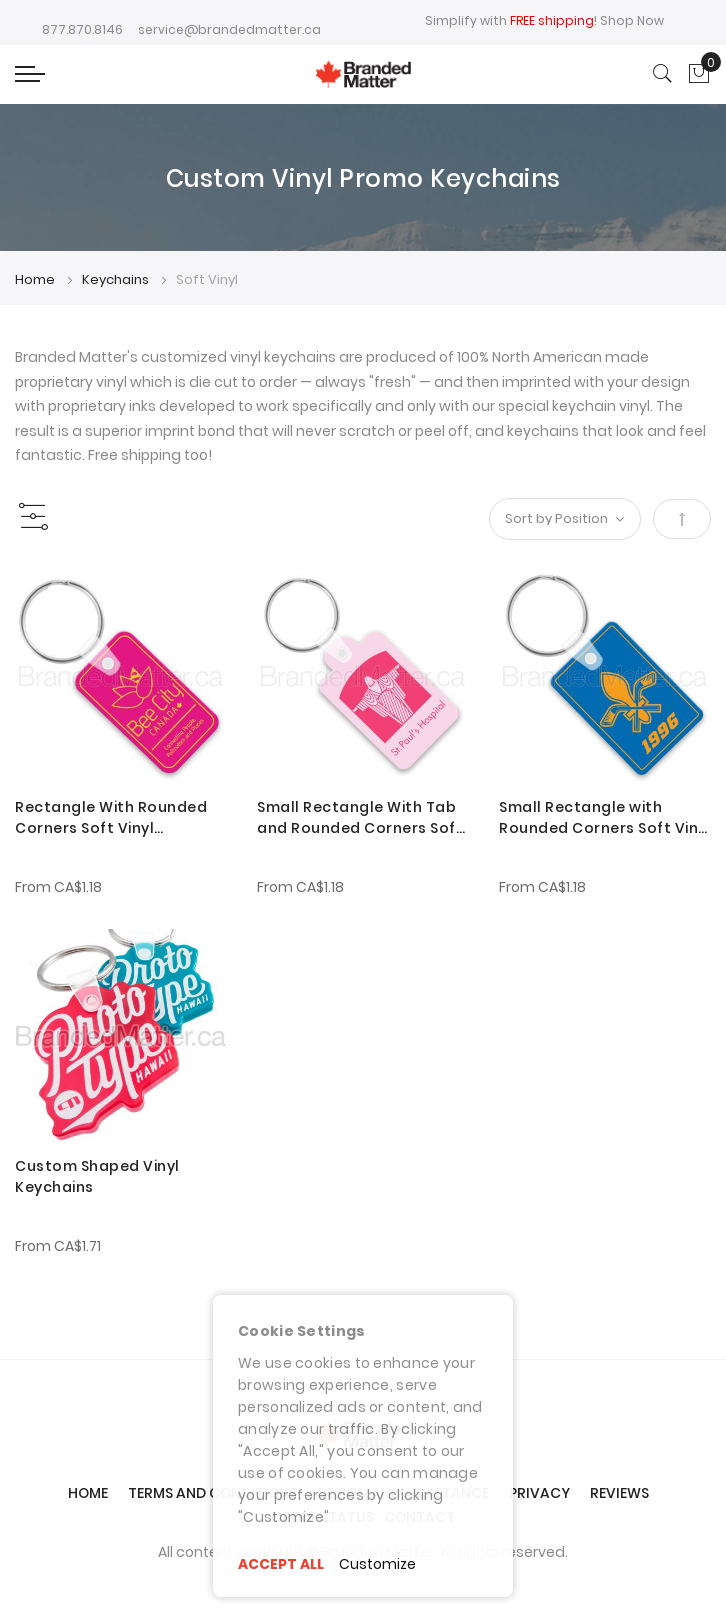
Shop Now (632, 20)
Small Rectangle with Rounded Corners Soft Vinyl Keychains (605, 818)
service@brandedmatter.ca (229, 29)
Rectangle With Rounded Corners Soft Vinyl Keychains (111, 818)
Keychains (117, 279)
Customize (378, 1564)
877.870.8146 (82, 29)
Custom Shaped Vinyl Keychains (97, 1176)
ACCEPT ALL (281, 1564)
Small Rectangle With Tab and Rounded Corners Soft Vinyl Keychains (360, 818)
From (58, 887)
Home (36, 279)
